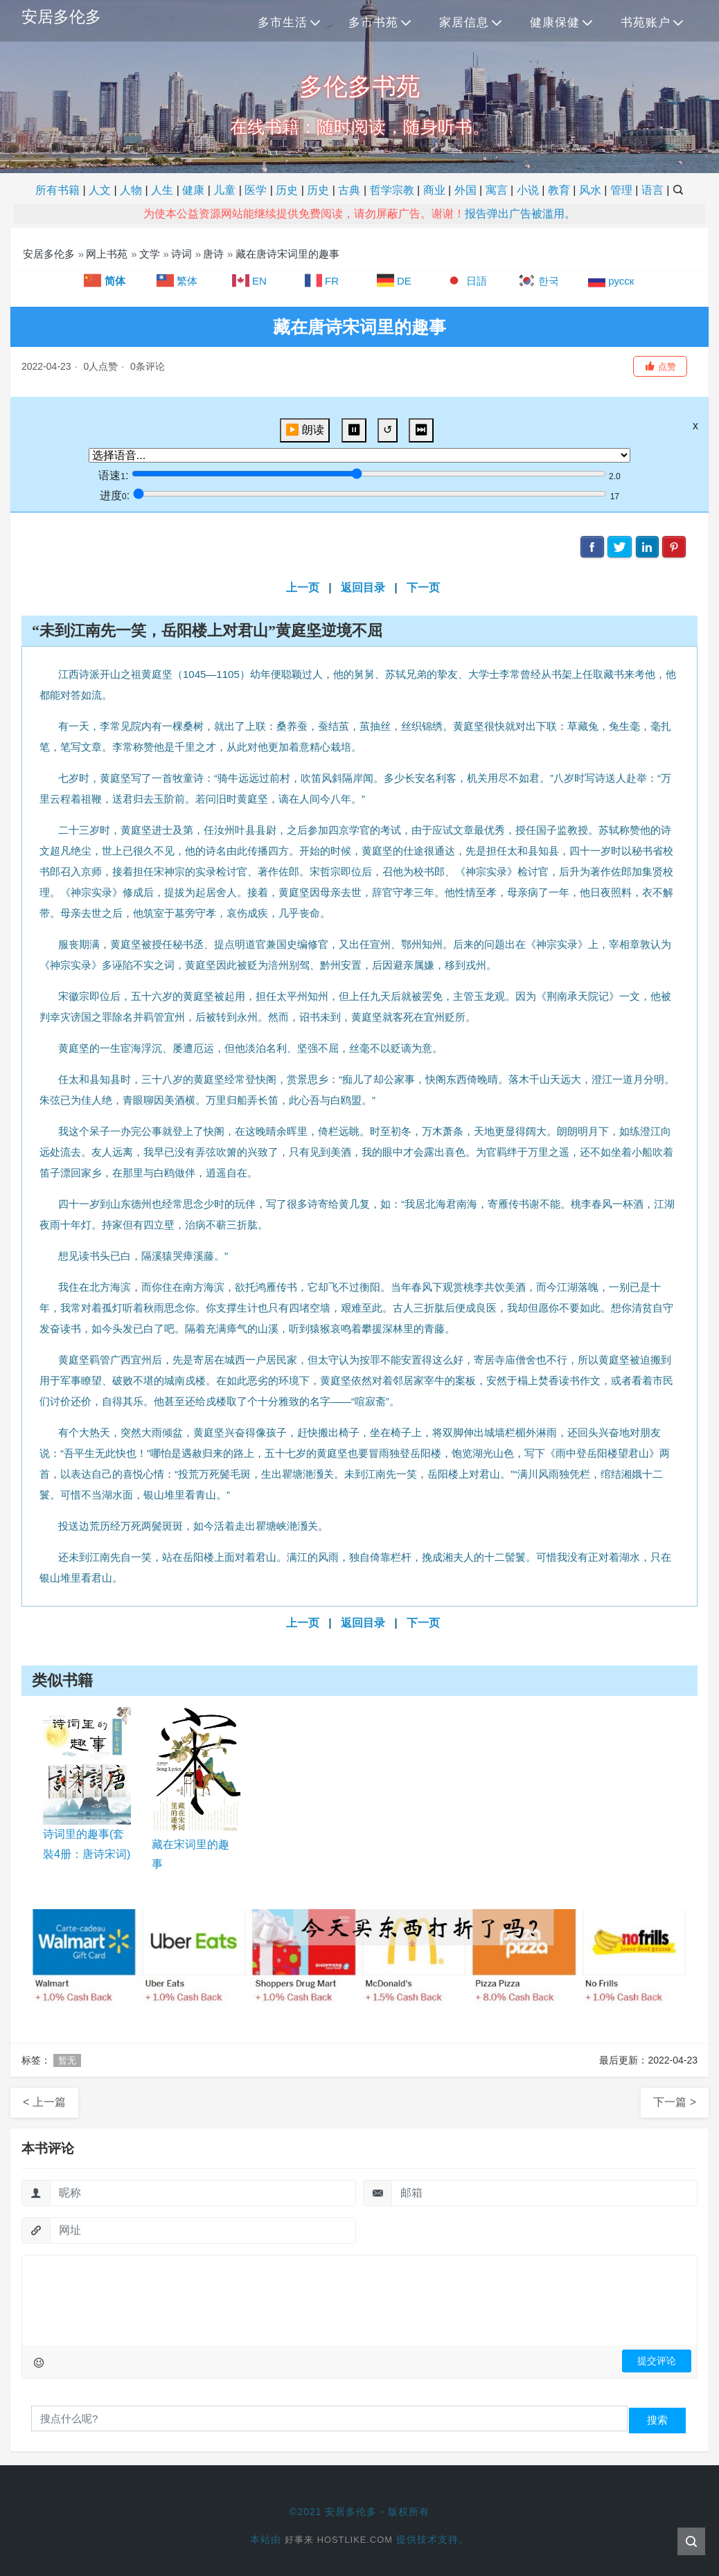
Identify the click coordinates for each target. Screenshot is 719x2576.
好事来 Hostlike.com (339, 2539)
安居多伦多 (63, 17)
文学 (149, 254)
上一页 (302, 587)
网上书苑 (106, 254)
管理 (621, 190)
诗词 (181, 254)
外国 (465, 190)
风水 (590, 190)
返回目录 (363, 587)
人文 (100, 190)
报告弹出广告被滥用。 (520, 214)
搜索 (657, 2420)
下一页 (423, 587)
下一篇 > (674, 2102)
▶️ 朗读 (304, 430)
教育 (559, 190)
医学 (256, 190)
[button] (660, 366)
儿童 (224, 190)
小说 (528, 190)
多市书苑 (373, 22)
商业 (434, 190)
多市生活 (283, 22)
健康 (193, 190)
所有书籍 (57, 190)
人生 (162, 190)
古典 (349, 190)
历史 (287, 190)
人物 (131, 190)
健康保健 (555, 22)
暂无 (67, 2060)
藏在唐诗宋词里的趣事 (287, 254)
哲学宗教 (392, 190)
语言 (652, 190)
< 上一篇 (44, 2102)
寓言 (497, 190)
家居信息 (464, 22)
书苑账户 (646, 22)
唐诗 (213, 254)
